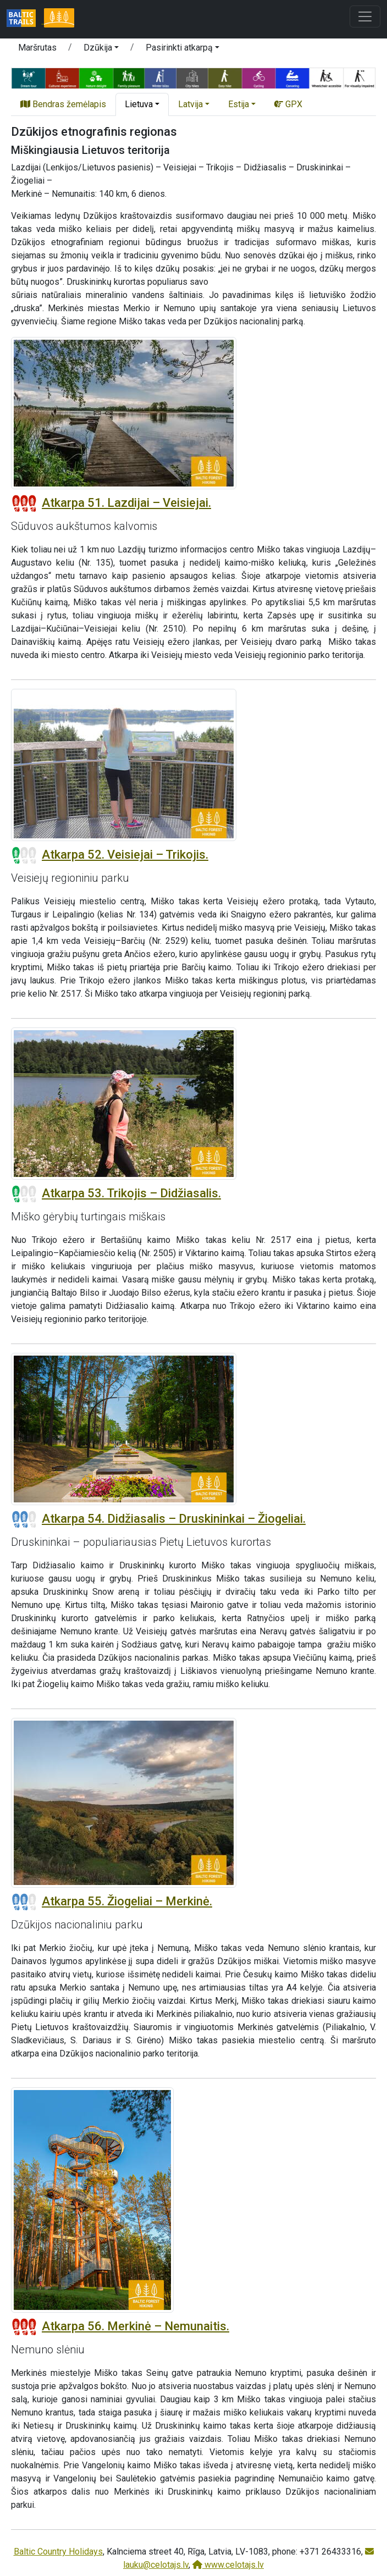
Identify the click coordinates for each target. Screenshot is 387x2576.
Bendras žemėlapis (63, 104)
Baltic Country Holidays (58, 2551)
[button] (101, 49)
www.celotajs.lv (228, 2565)
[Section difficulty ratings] (24, 503)
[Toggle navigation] (365, 16)
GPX (288, 104)
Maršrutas (37, 47)
